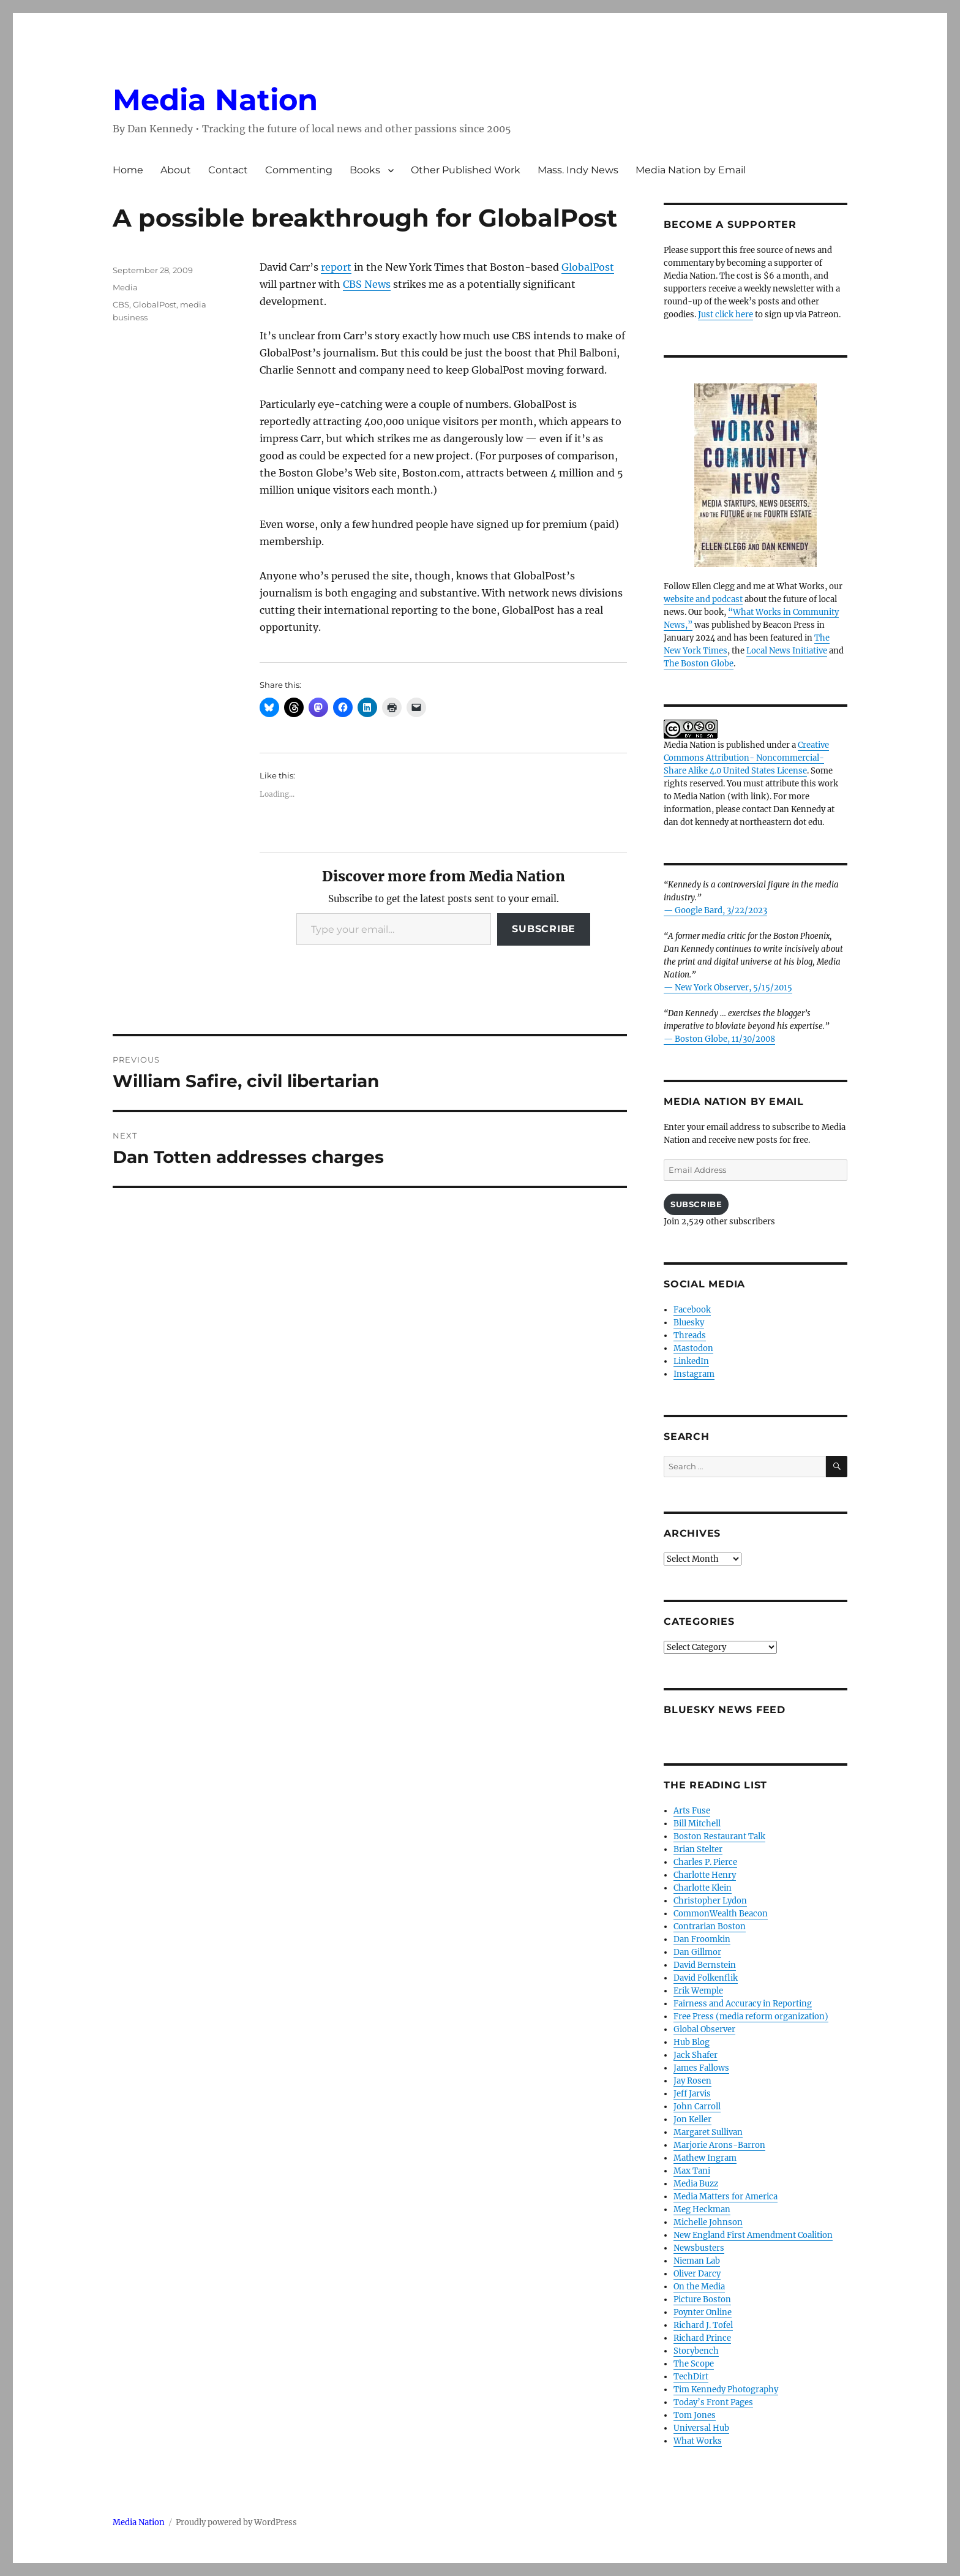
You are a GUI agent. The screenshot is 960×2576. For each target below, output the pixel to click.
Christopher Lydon (710, 1901)
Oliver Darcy (697, 2274)
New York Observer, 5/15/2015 (733, 987)
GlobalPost (587, 267)
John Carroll (697, 2106)
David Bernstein (704, 1965)
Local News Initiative (786, 651)
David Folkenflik (705, 1978)
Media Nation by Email (691, 170)
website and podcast (703, 599)
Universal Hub (701, 2428)
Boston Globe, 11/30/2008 (725, 1039)
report (336, 267)
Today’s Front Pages (713, 2402)
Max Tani (691, 2171)
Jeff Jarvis (692, 2093)
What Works (697, 2441)
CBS (121, 304)
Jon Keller (692, 2119)
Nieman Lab (696, 2261)
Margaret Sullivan (708, 2132)
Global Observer (704, 2029)
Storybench (696, 2351)
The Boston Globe (698, 663)
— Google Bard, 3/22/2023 (715, 910)
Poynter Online (702, 2312)
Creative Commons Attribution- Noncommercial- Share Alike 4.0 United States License (746, 758)
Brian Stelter (697, 1849)
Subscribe (544, 929)
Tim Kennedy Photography (725, 2389)
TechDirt (690, 2376)
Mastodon (693, 1348)
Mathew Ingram (705, 2158)
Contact (228, 170)
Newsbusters (698, 2248)
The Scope (693, 2364)
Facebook (692, 1310)
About (175, 170)
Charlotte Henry (704, 1875)
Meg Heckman (701, 2209)
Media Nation (215, 100)
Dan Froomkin (701, 1939)
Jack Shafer (695, 2055)
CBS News (367, 284)
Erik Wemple (698, 1991)
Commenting (298, 170)
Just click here (725, 314)
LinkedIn (691, 1361)
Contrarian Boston (709, 1926)
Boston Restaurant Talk (719, 1836)
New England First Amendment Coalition (753, 2235)
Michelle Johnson (708, 2222)
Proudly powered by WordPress (236, 2522)
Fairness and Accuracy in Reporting (742, 2003)
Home (128, 170)
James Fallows (701, 2068)
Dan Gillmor (697, 1952)
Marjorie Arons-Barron (719, 2145)
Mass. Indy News (578, 170)
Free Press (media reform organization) (750, 2016)
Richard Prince (702, 2338)
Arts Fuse (691, 1811)
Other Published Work (465, 170)
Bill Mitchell (697, 1823)
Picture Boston (702, 2299)
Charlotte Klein (702, 1888)
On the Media (699, 2286)
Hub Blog (691, 2042)
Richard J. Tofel (703, 2325)
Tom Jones (694, 2415)
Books (365, 170)
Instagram (693, 1374)
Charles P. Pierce (705, 1862)
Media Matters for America (725, 2196)
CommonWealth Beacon (720, 1913)
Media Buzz (695, 2184)
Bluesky (688, 1322)
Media (125, 287)
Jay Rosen (692, 2081)
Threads (689, 1335)
